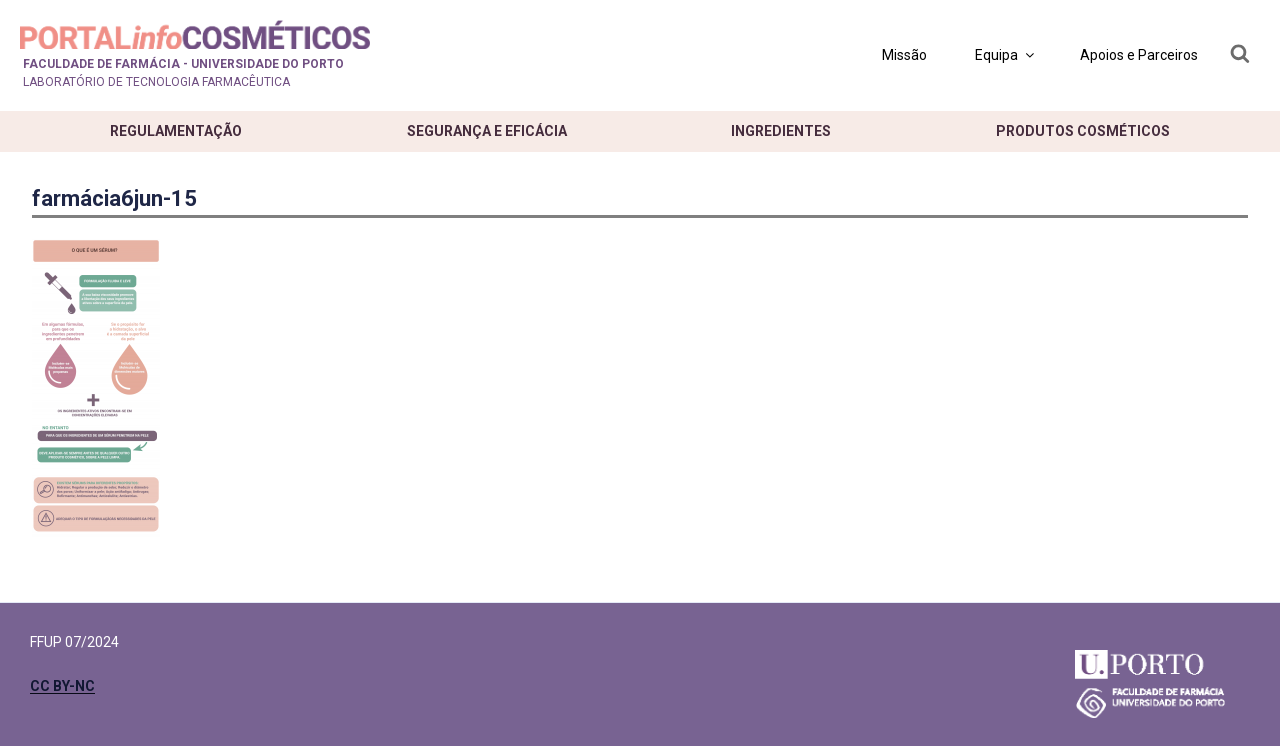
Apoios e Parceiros (1139, 55)
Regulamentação (176, 131)
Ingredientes (781, 131)
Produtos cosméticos (1083, 131)
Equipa (1006, 55)
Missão (904, 55)
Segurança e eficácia (487, 131)
